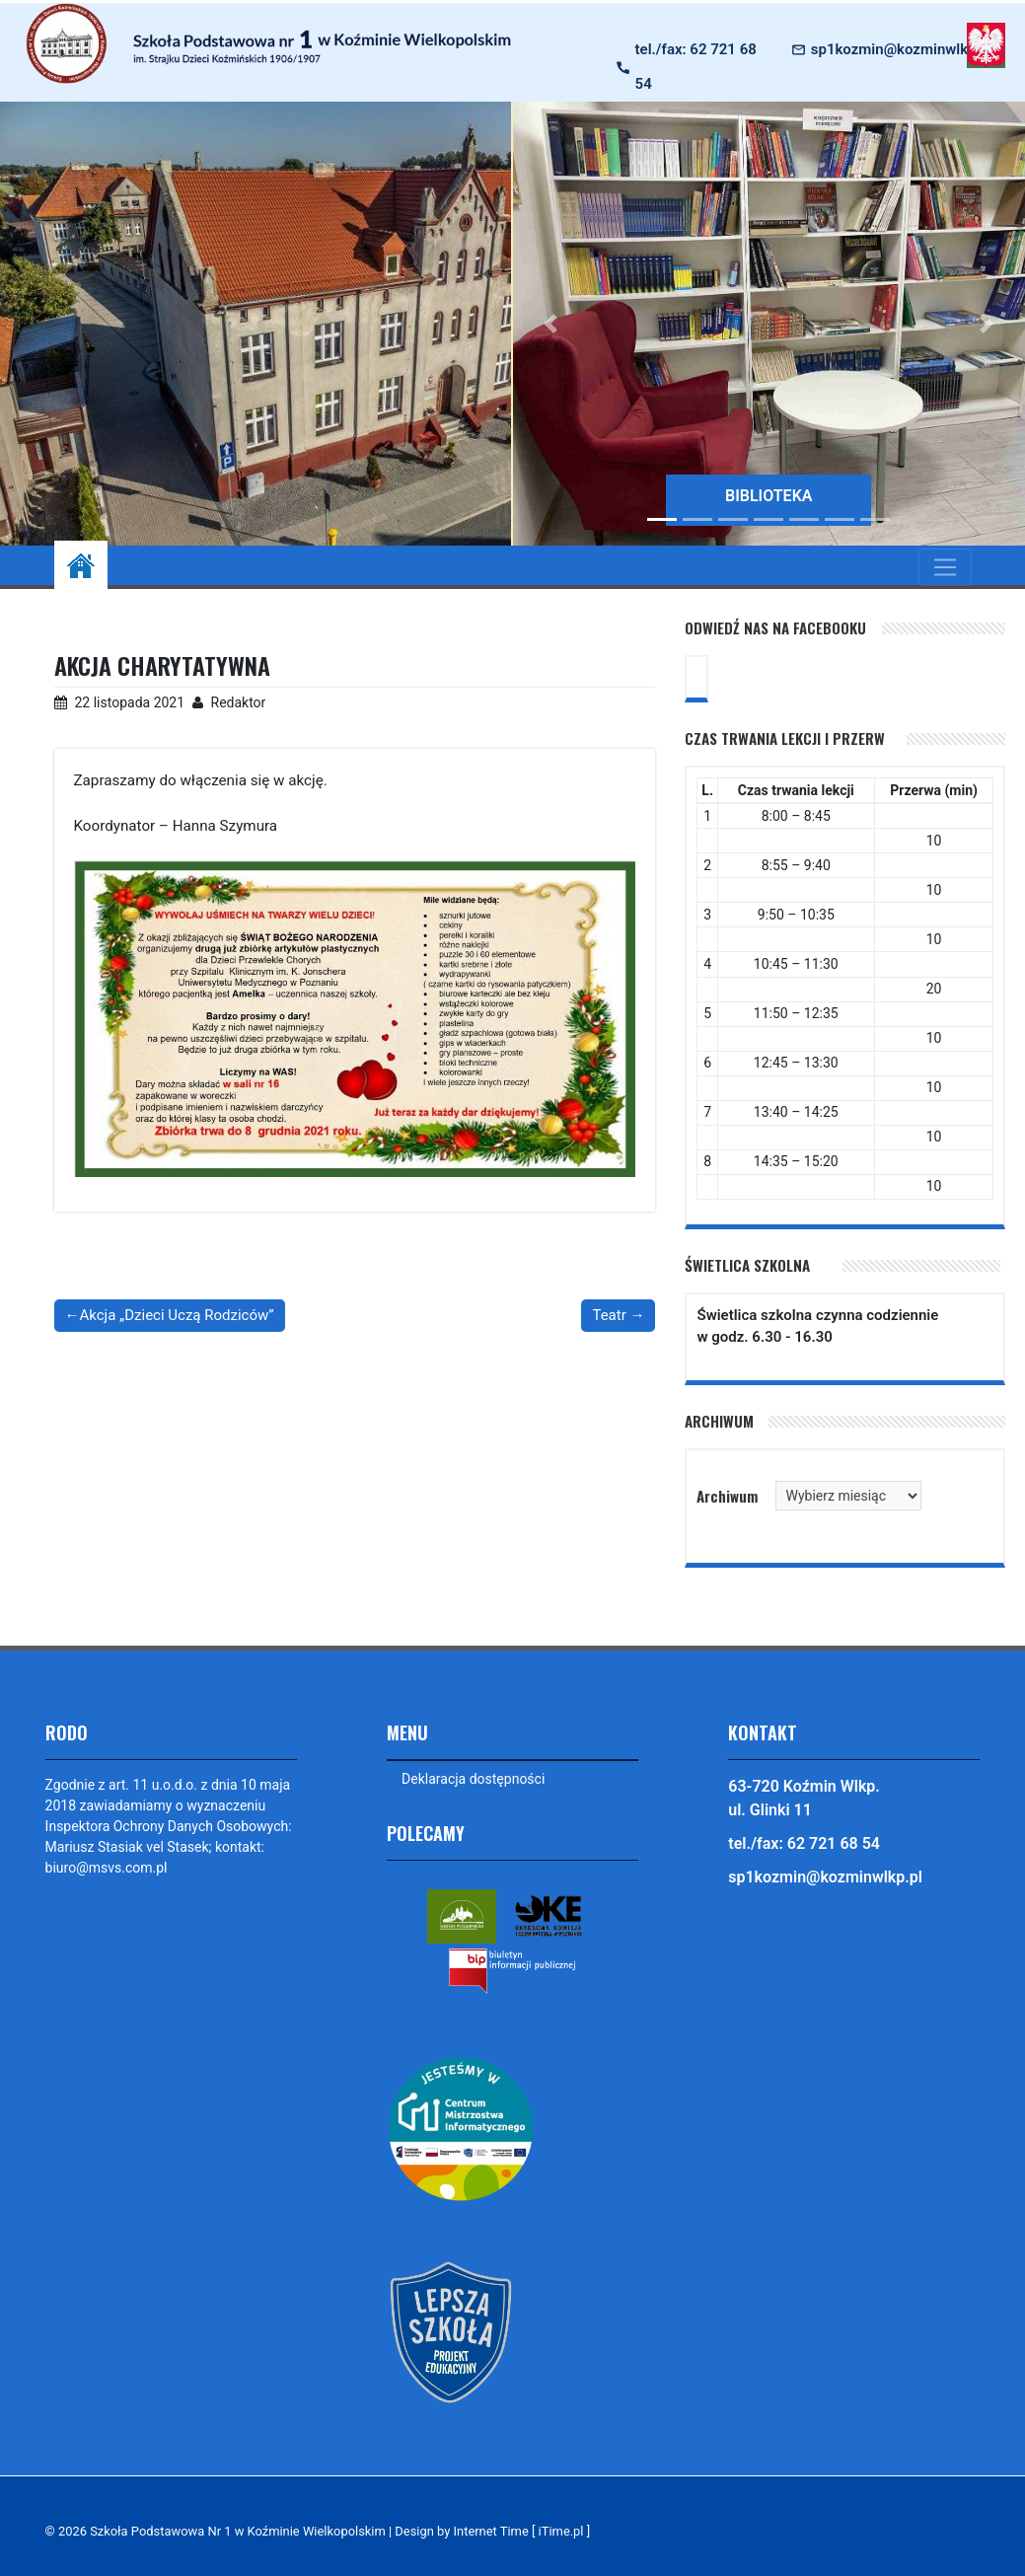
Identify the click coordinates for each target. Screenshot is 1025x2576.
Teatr (608, 1315)
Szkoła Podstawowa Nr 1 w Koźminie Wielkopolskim (238, 2531)
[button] (551, 324)
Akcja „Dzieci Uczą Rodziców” (177, 1315)
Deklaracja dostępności (473, 1779)
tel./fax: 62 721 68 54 (696, 66)
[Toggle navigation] (944, 567)
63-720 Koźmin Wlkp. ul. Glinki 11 (804, 1798)
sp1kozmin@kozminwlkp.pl (901, 49)
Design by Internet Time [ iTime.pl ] (492, 2531)
